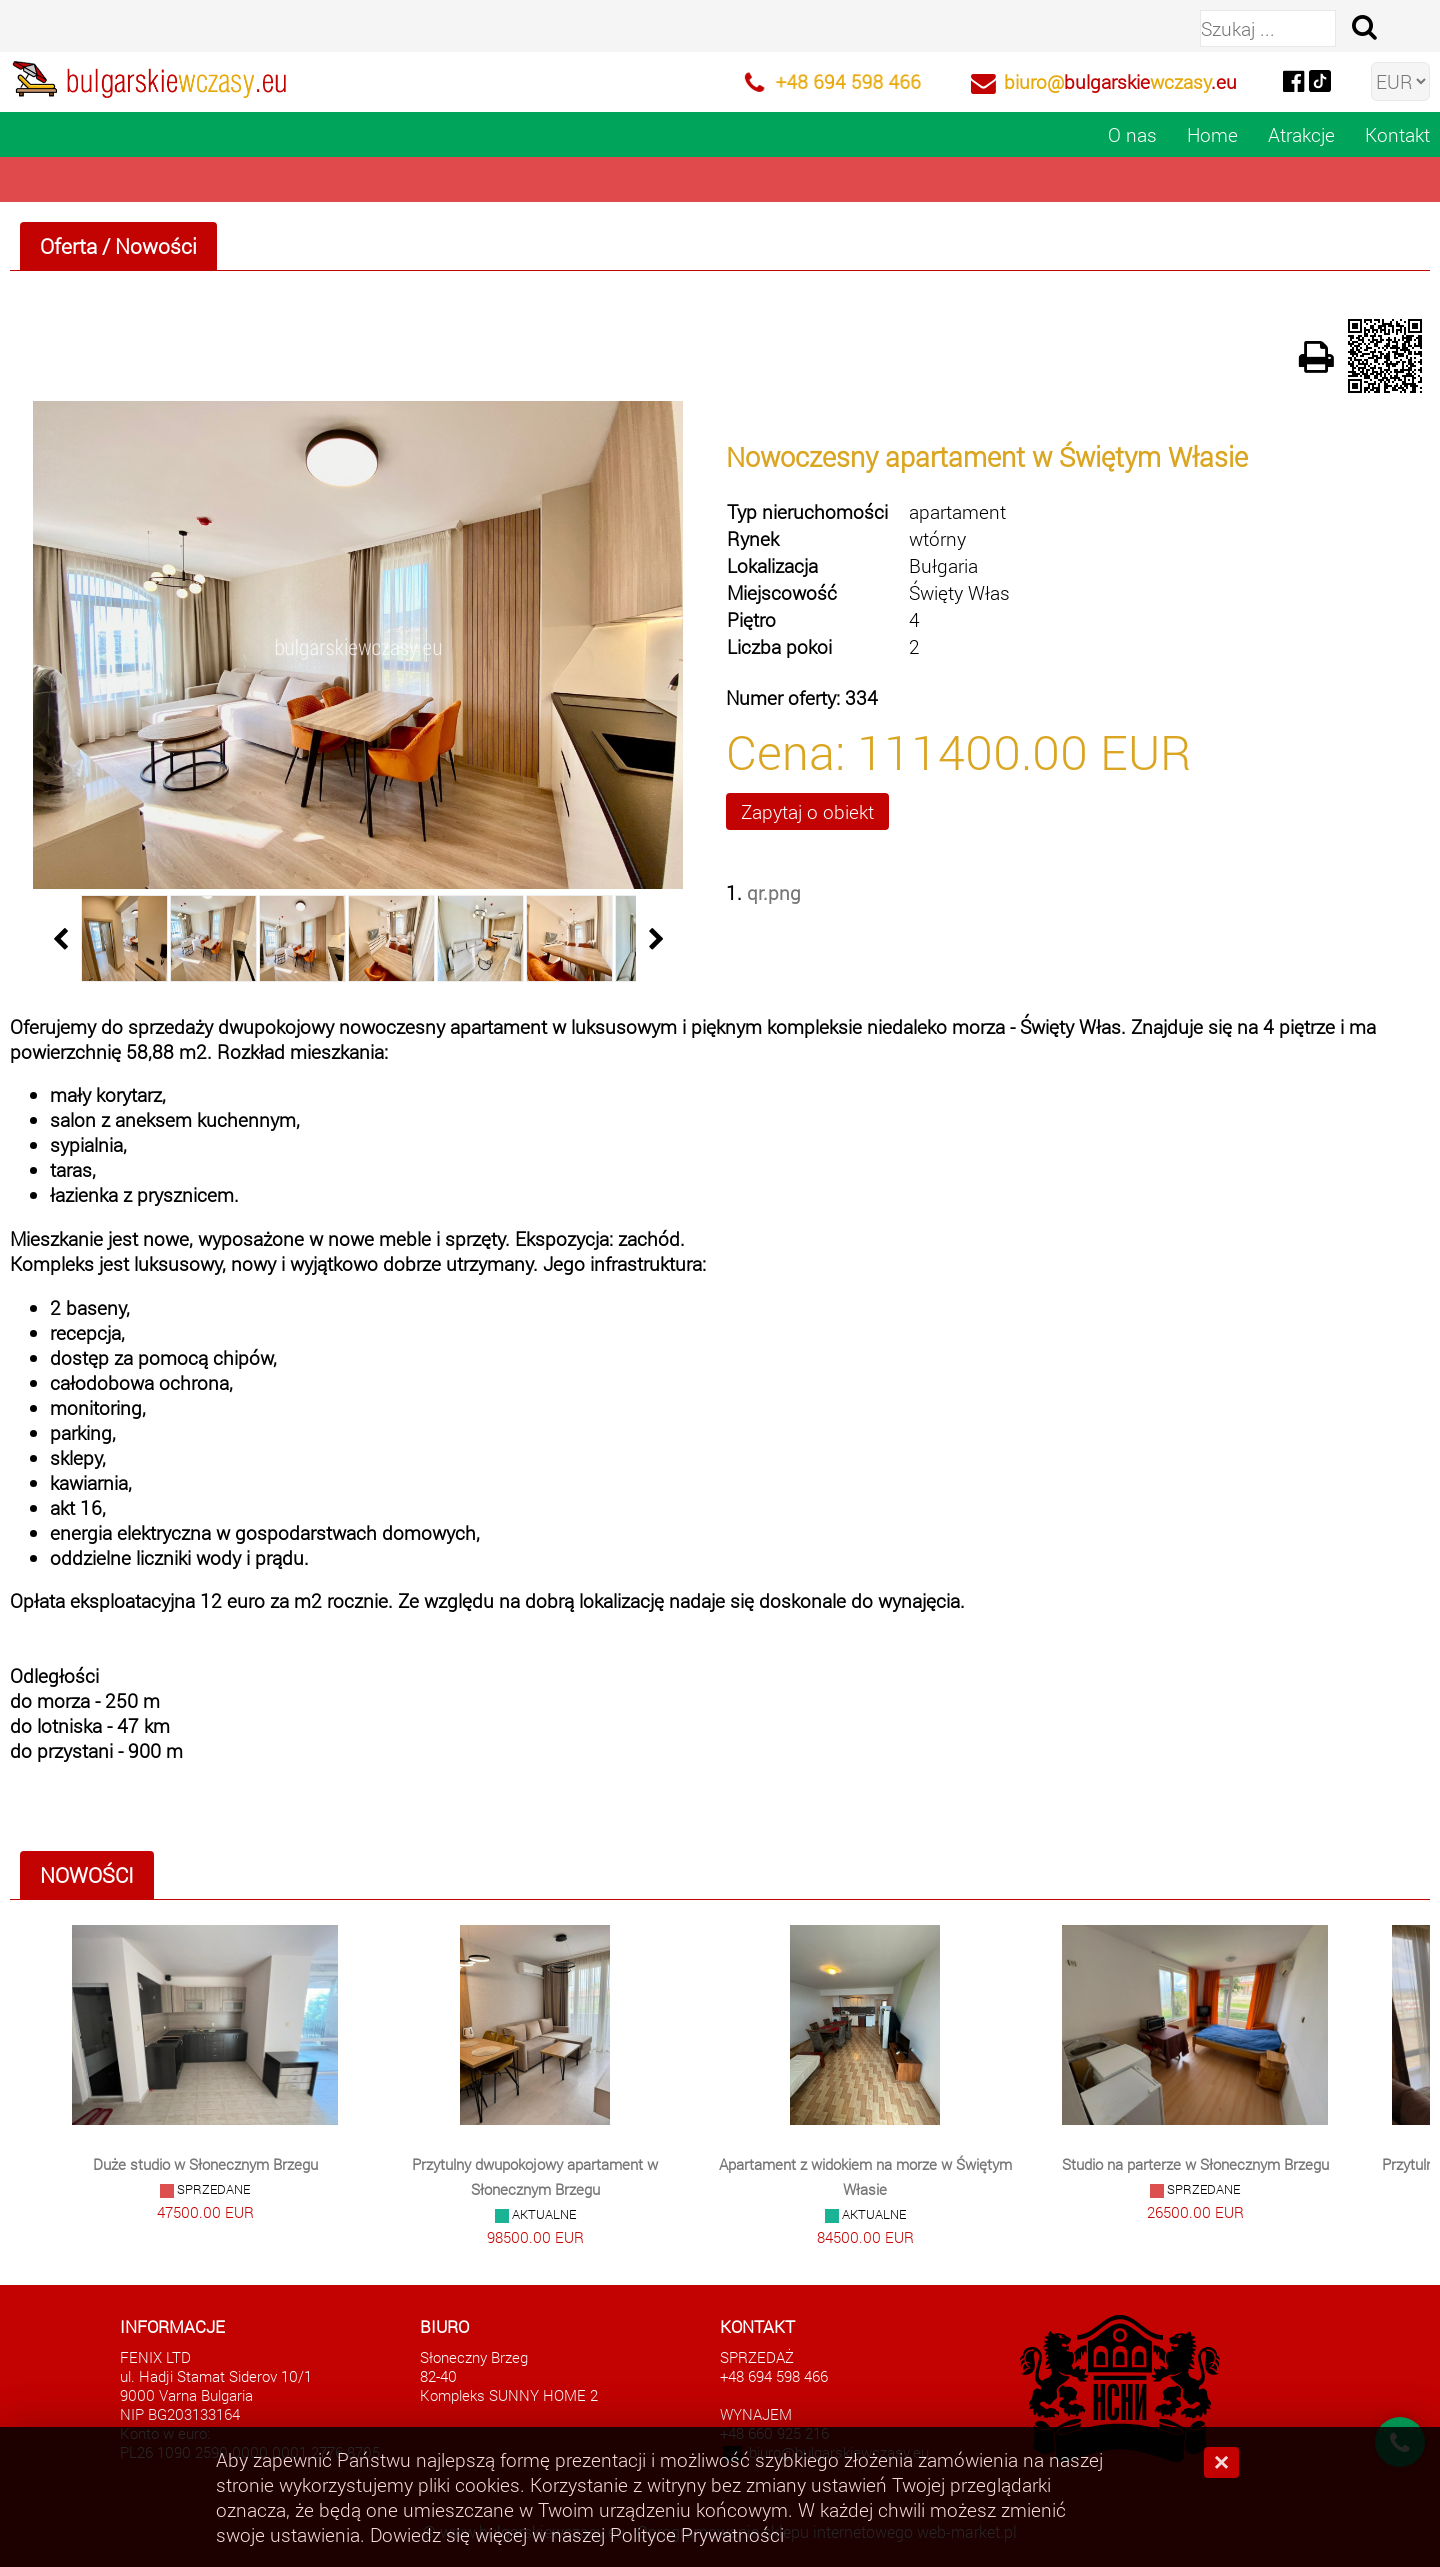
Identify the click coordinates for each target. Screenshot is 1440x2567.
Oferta (68, 246)
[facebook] (1293, 79)
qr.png (774, 892)
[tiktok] (1320, 79)
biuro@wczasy (1120, 81)
